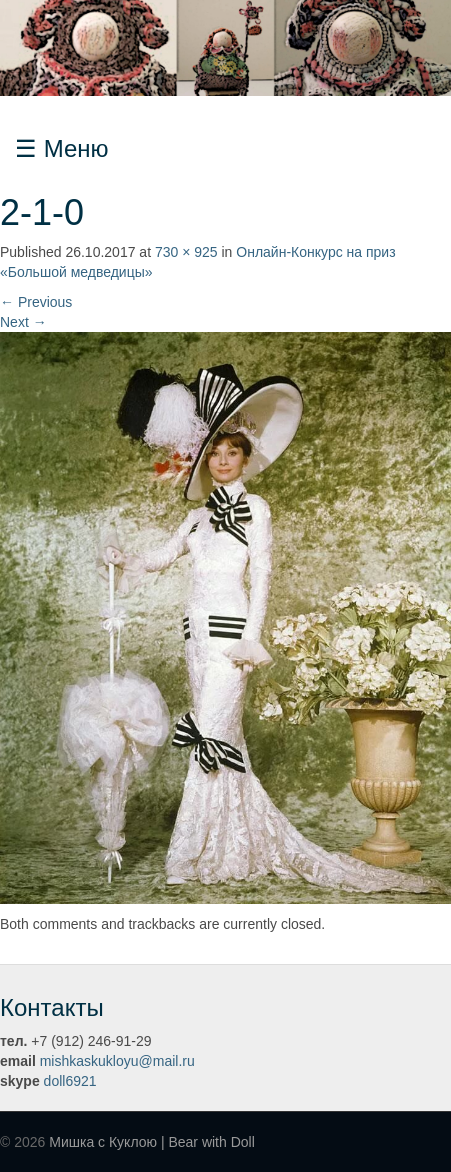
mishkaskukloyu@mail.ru (117, 1061)
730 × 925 (186, 252)
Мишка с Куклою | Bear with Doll (152, 1142)
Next (23, 322)
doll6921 (70, 1081)
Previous (36, 302)
